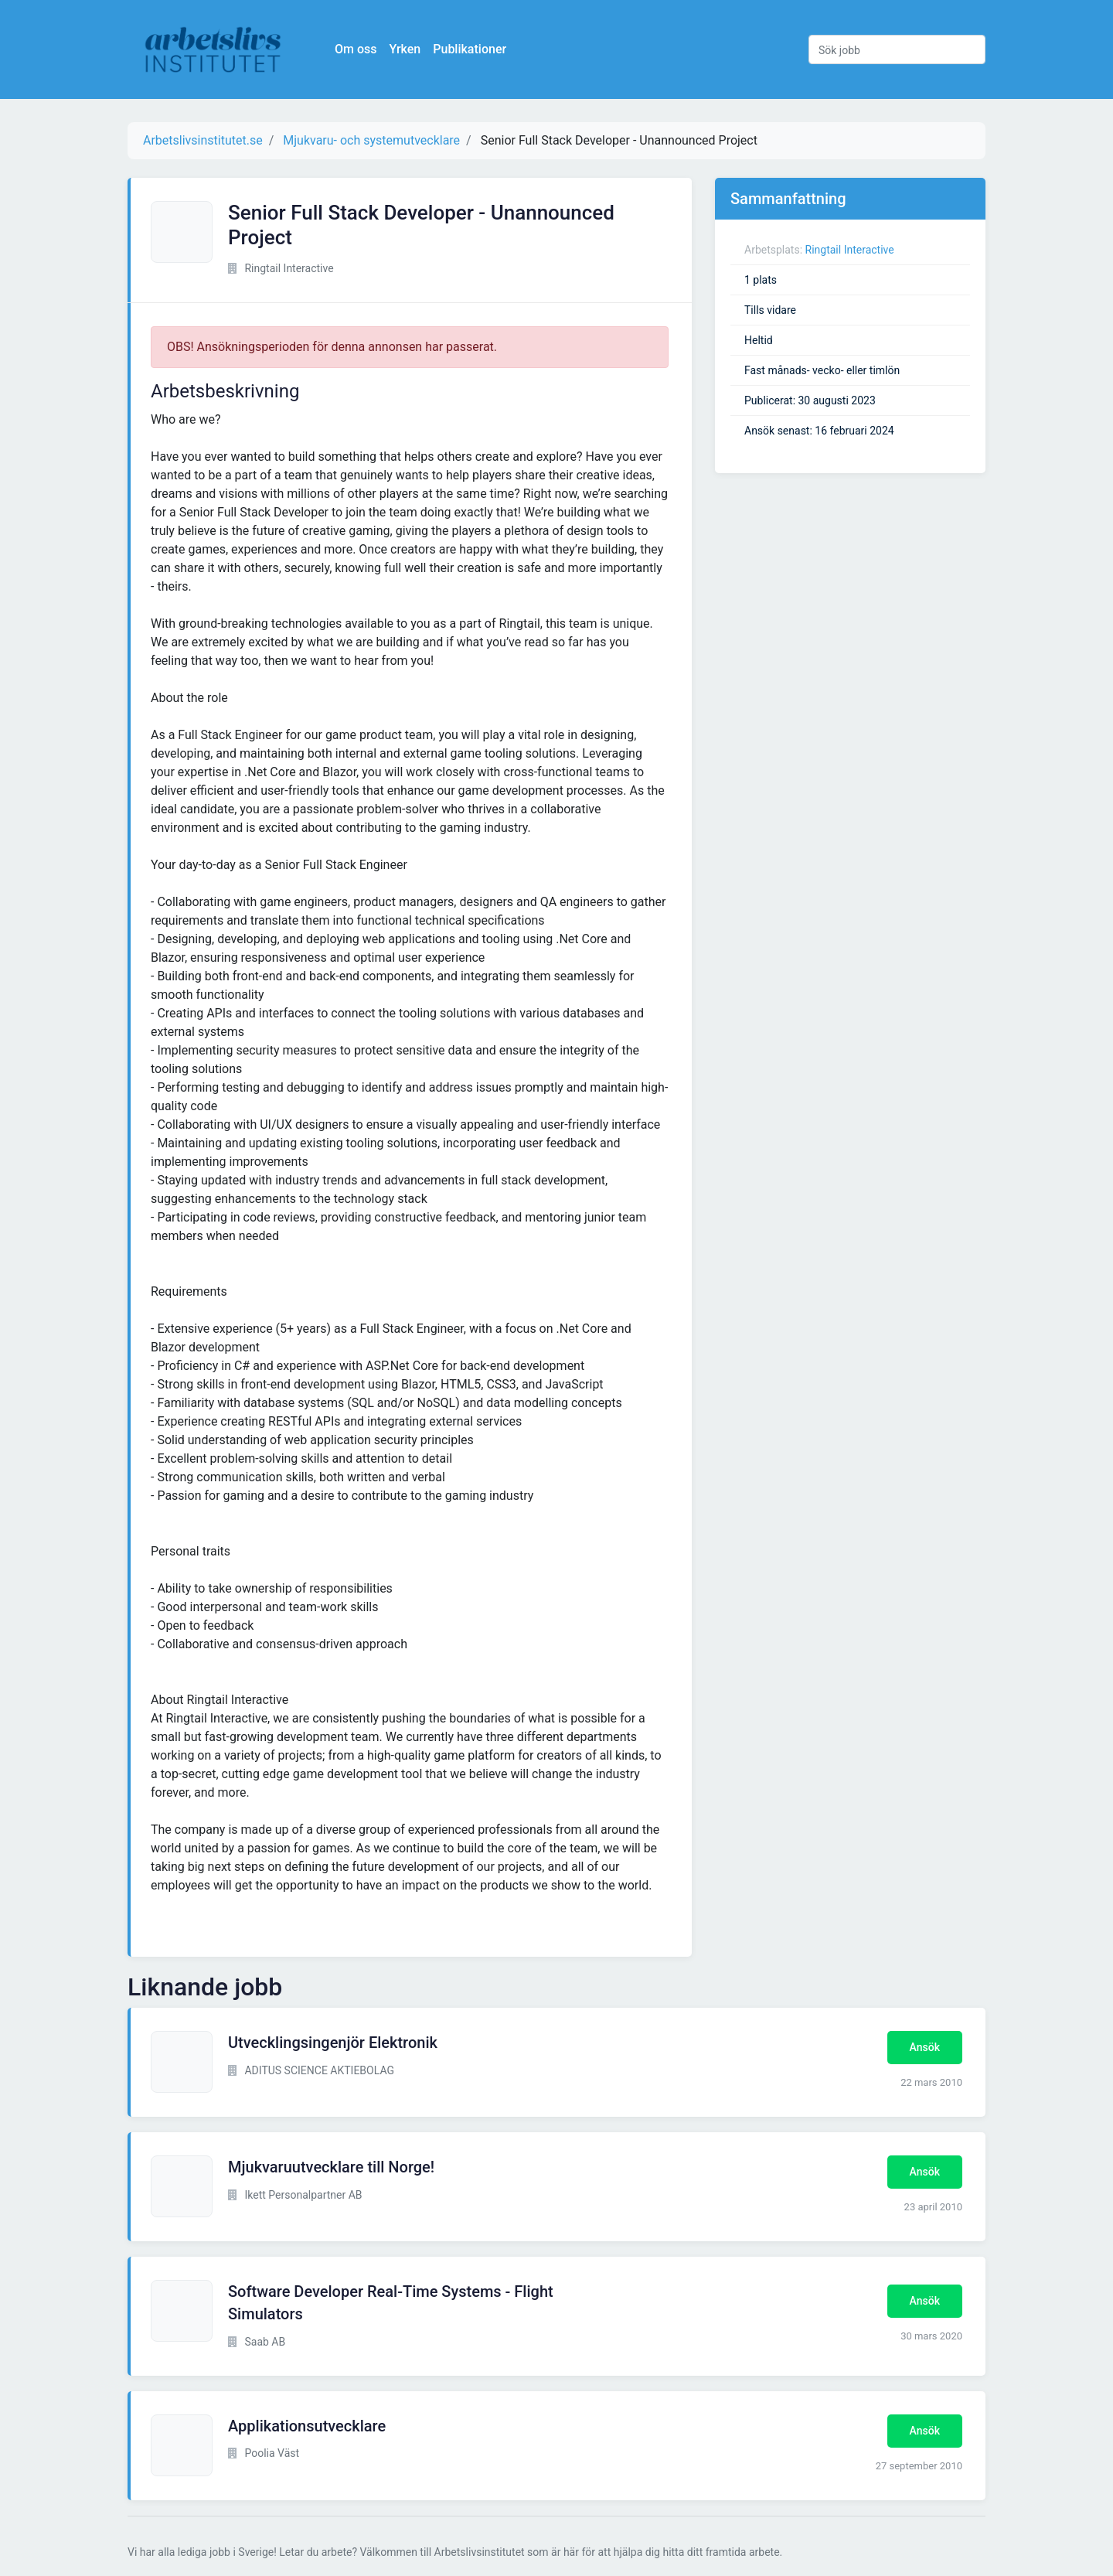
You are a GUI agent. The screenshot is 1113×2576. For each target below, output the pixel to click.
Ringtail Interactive (849, 250)
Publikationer (469, 49)
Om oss (355, 49)
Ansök (925, 2047)
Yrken (404, 49)
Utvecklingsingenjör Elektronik (332, 2042)
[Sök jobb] (896, 49)
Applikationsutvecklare (307, 2426)
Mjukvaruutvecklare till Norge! (331, 2167)
